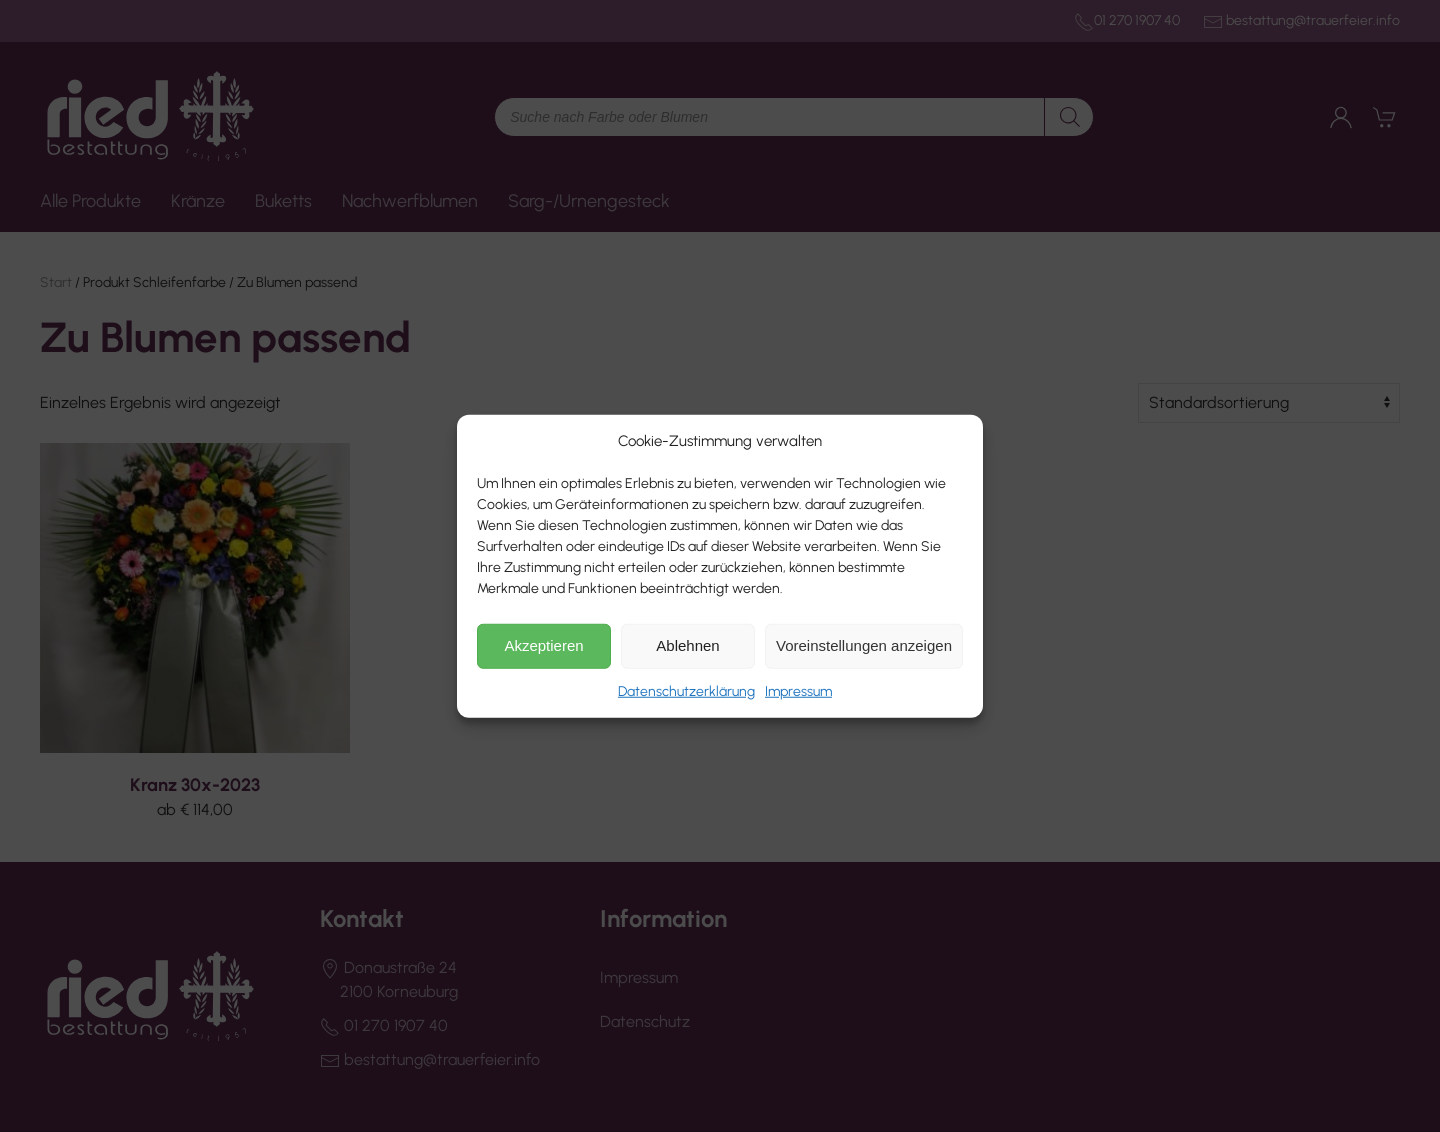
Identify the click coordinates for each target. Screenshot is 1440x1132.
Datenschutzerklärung (686, 690)
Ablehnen (687, 645)
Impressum (798, 690)
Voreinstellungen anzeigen (864, 645)
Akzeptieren (543, 645)
